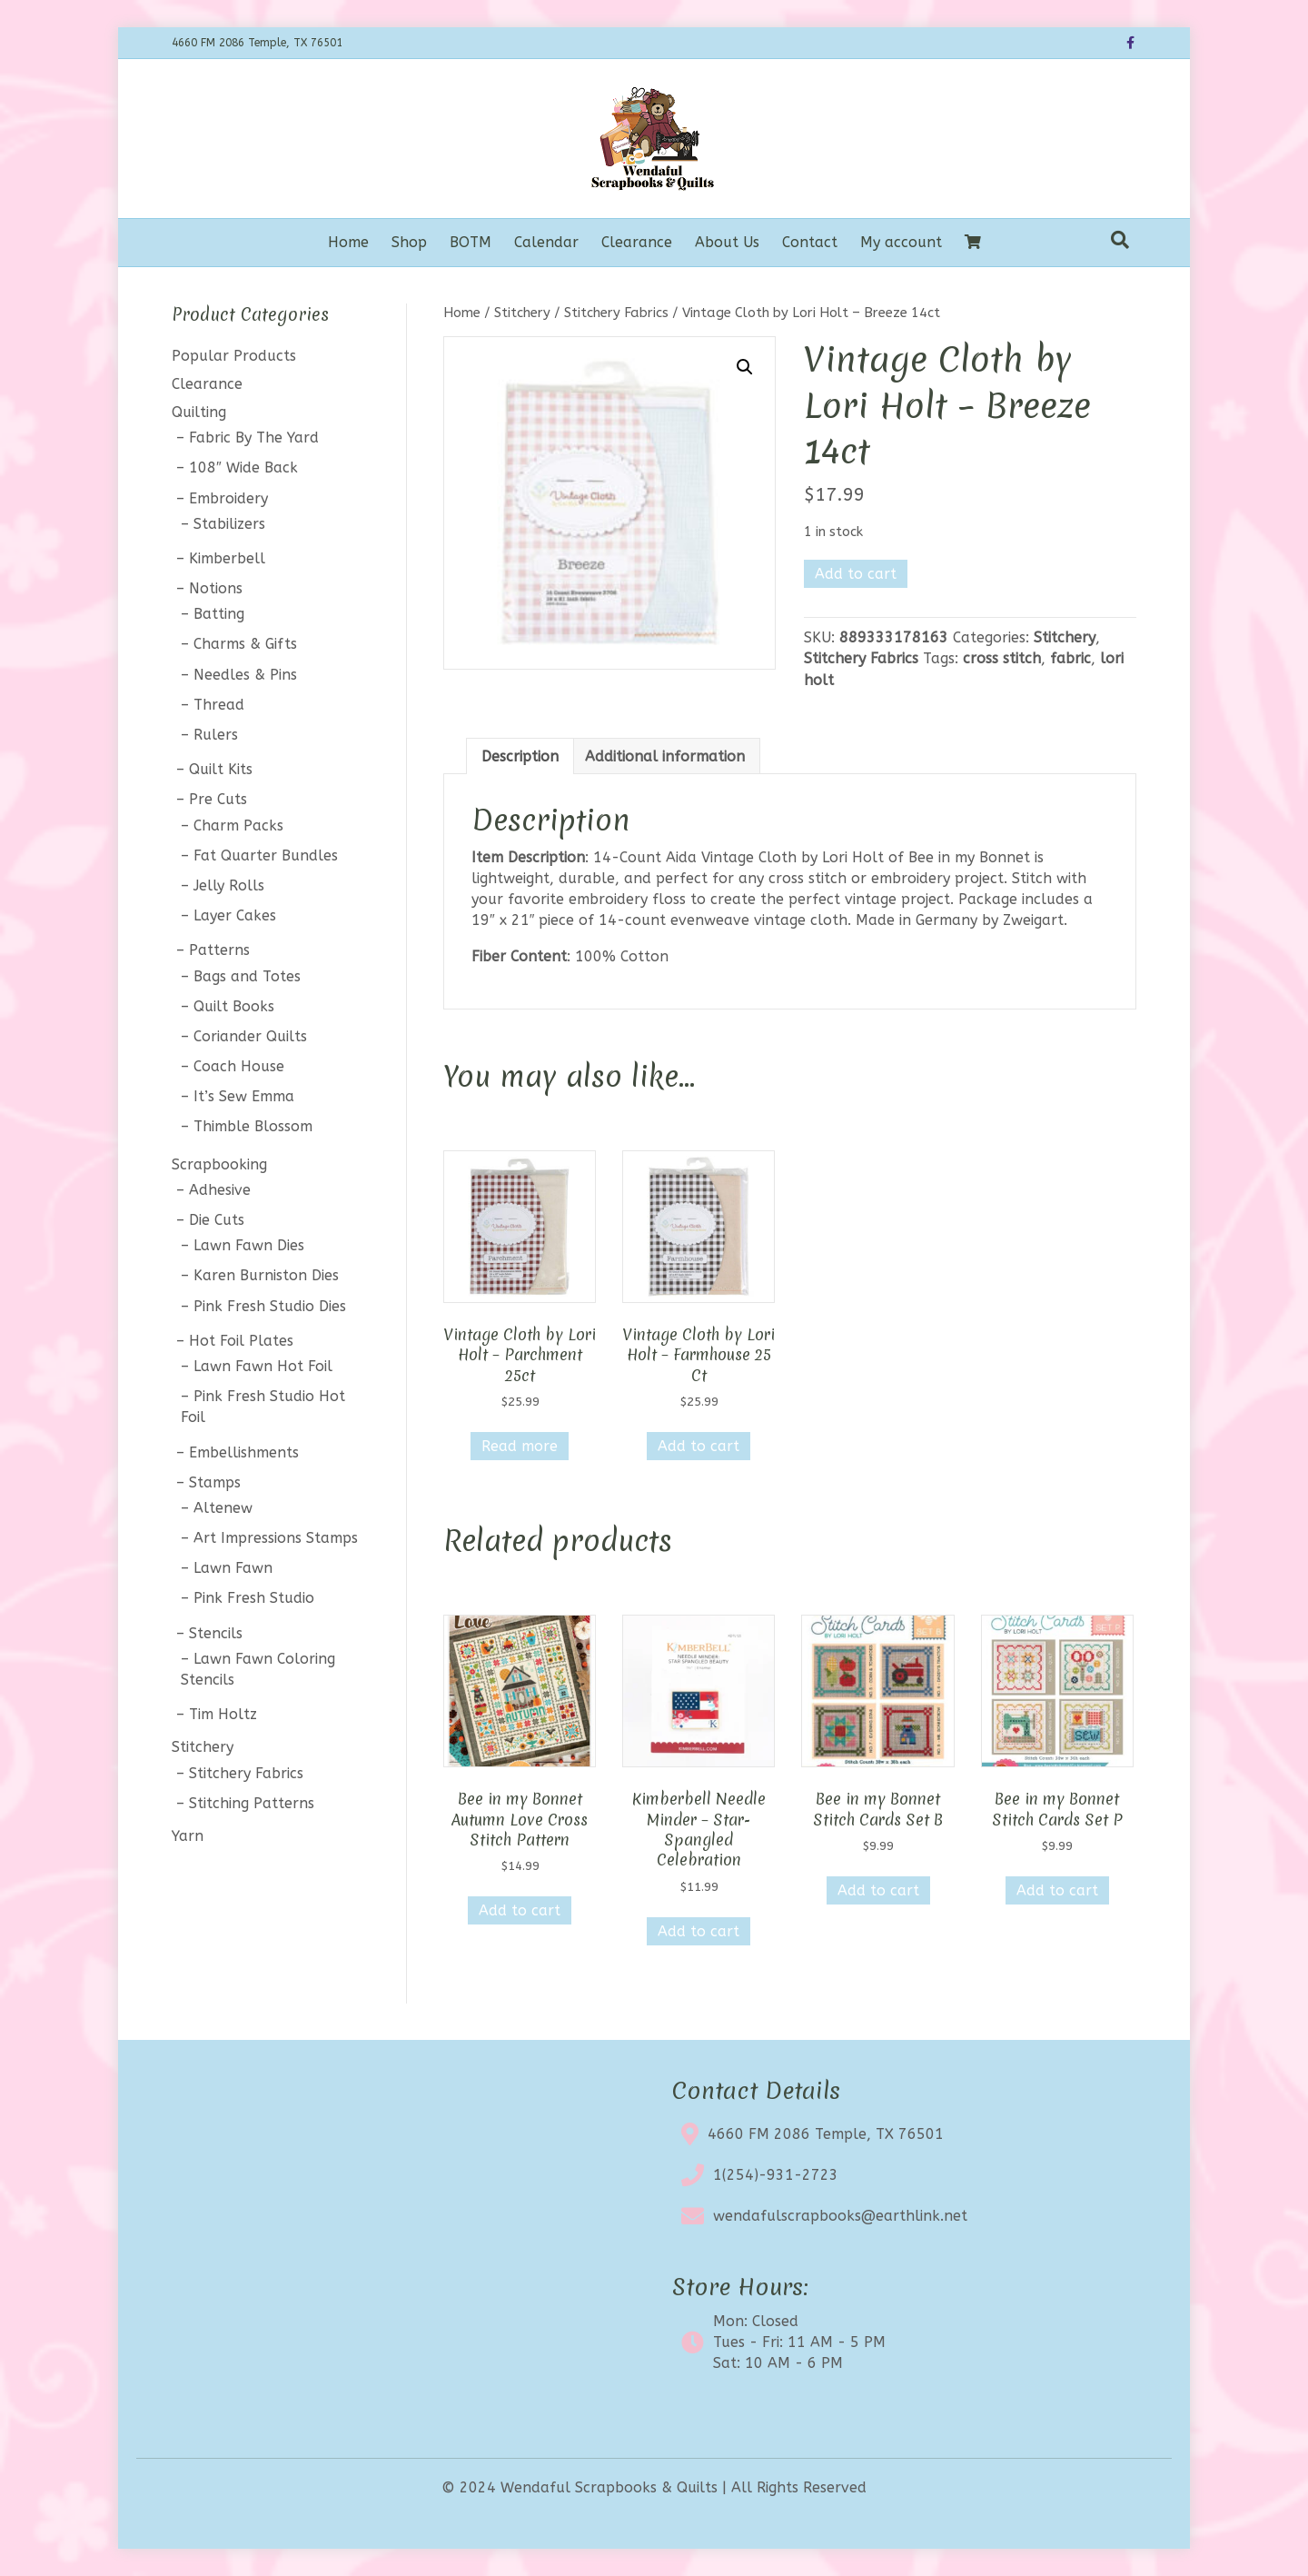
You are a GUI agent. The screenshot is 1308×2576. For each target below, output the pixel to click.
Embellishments (244, 1452)
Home (348, 242)
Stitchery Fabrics (616, 312)
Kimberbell (227, 558)
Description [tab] (520, 756)
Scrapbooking (219, 1164)
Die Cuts (216, 1219)
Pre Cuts (218, 799)
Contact (809, 242)
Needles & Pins (245, 674)
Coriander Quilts (250, 1036)
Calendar (546, 242)
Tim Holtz (223, 1714)
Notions (216, 588)
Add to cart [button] (698, 1446)
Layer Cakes (234, 915)
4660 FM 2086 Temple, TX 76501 (826, 2134)
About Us (727, 242)
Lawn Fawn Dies (248, 1245)
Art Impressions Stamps (275, 1538)
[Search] (1120, 240)
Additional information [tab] (665, 756)
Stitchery (522, 312)
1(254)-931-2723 (775, 2174)
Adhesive (220, 1189)
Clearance (636, 242)
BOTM (470, 242)
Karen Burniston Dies (266, 1275)
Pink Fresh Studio (253, 1597)
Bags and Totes (247, 976)
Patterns (219, 950)
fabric (1070, 658)
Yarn (187, 1836)
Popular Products (234, 355)
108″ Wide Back (243, 467)
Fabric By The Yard (254, 437)
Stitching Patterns (251, 1803)
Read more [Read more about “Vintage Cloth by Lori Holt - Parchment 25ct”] (519, 1446)
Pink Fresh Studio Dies (269, 1306)
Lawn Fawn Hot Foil (262, 1366)
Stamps (215, 1482)
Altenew (223, 1508)
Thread (218, 704)
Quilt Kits (221, 769)
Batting (218, 613)
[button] (744, 367)
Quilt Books (233, 1006)
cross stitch (1002, 658)
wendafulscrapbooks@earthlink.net (840, 2215)
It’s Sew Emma (243, 1096)
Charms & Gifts (245, 643)
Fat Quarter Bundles (265, 855)
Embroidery (228, 498)
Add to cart (856, 573)
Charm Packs (238, 825)
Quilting (199, 412)
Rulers (215, 734)
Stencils (216, 1633)
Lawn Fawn (232, 1567)
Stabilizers (229, 523)
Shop (409, 242)
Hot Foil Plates (241, 1340)
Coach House (238, 1066)
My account (901, 242)
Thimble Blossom (252, 1126)
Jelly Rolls (228, 885)
